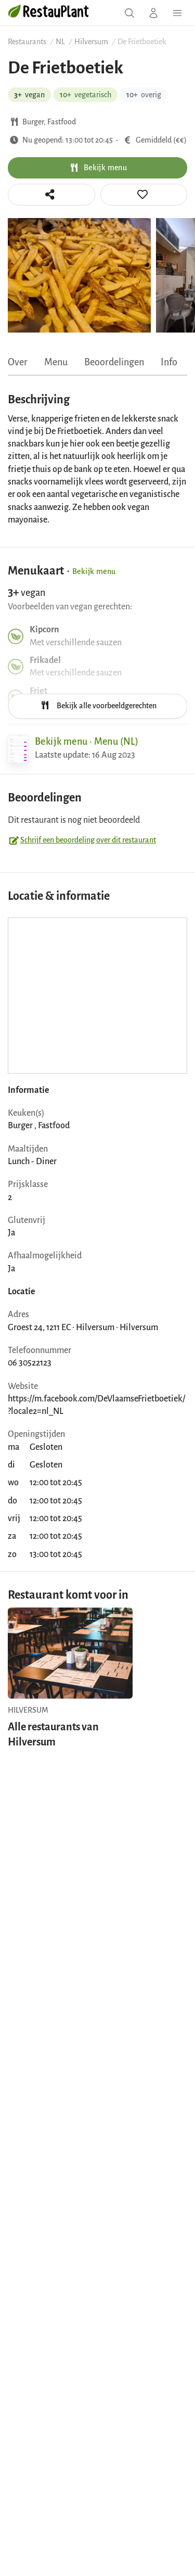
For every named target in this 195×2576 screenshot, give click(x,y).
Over (18, 362)
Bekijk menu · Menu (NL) (86, 741)
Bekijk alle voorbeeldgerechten (97, 705)
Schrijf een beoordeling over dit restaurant (82, 840)
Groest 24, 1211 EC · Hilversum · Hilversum (83, 1327)
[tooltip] (144, 195)
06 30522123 (29, 1363)
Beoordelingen (114, 362)
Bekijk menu (97, 167)
